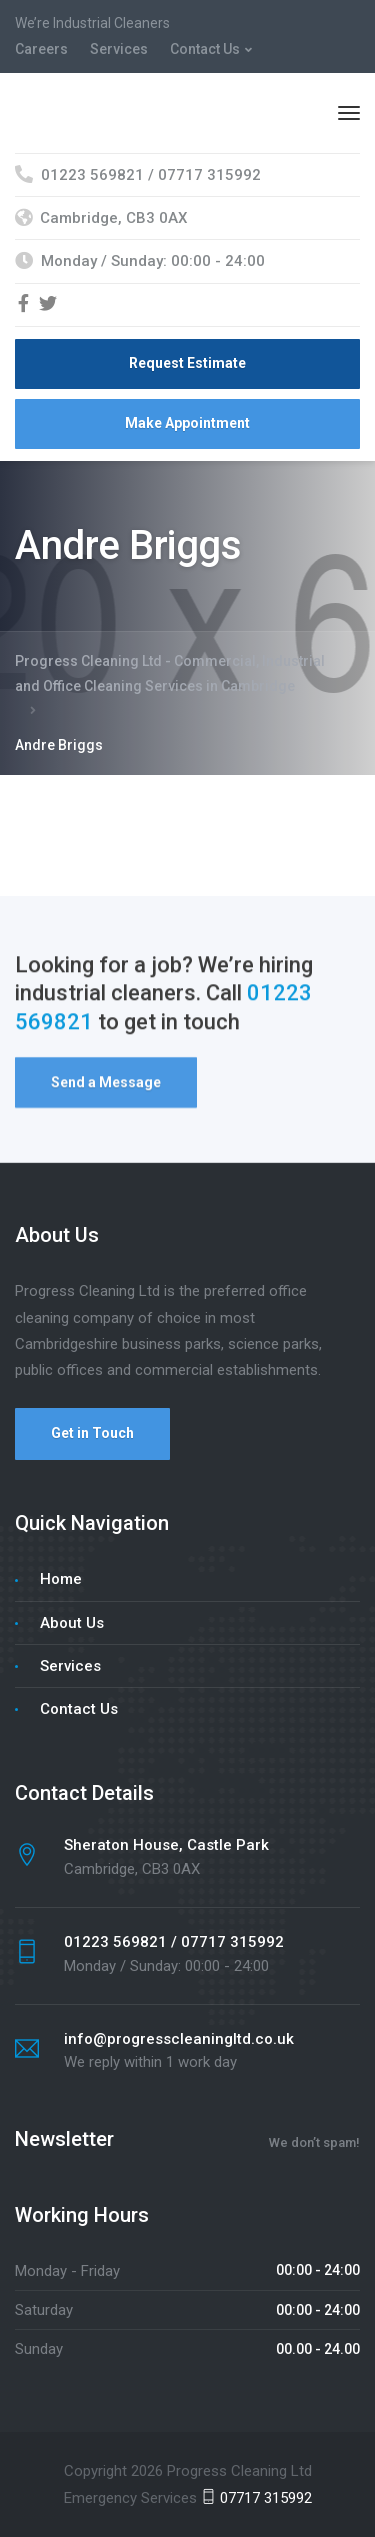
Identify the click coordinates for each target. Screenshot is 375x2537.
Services (119, 49)
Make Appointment (187, 423)
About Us (72, 1623)
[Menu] (349, 113)
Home (61, 1579)
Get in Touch (92, 1433)
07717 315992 (256, 2498)
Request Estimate (187, 363)
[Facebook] (23, 305)
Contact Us (205, 49)
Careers (41, 49)
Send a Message (106, 1085)
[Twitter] (48, 305)
